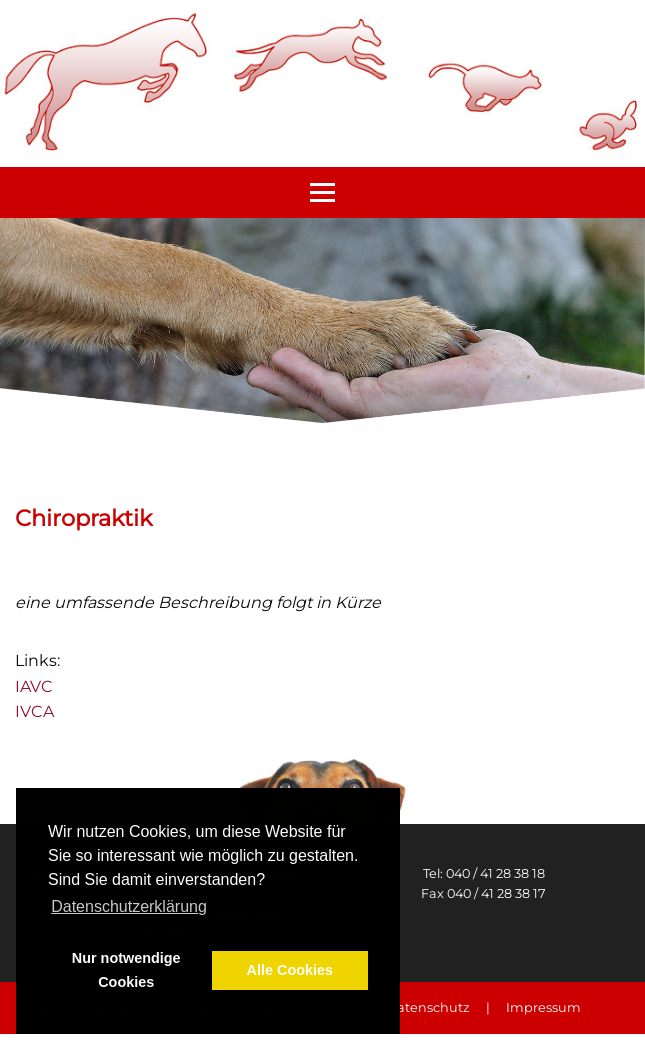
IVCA (34, 711)
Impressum (543, 1007)
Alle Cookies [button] (290, 970)
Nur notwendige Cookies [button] (126, 970)
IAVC (34, 686)
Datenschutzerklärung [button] (129, 906)
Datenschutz (428, 1007)
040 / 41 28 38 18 (495, 873)
